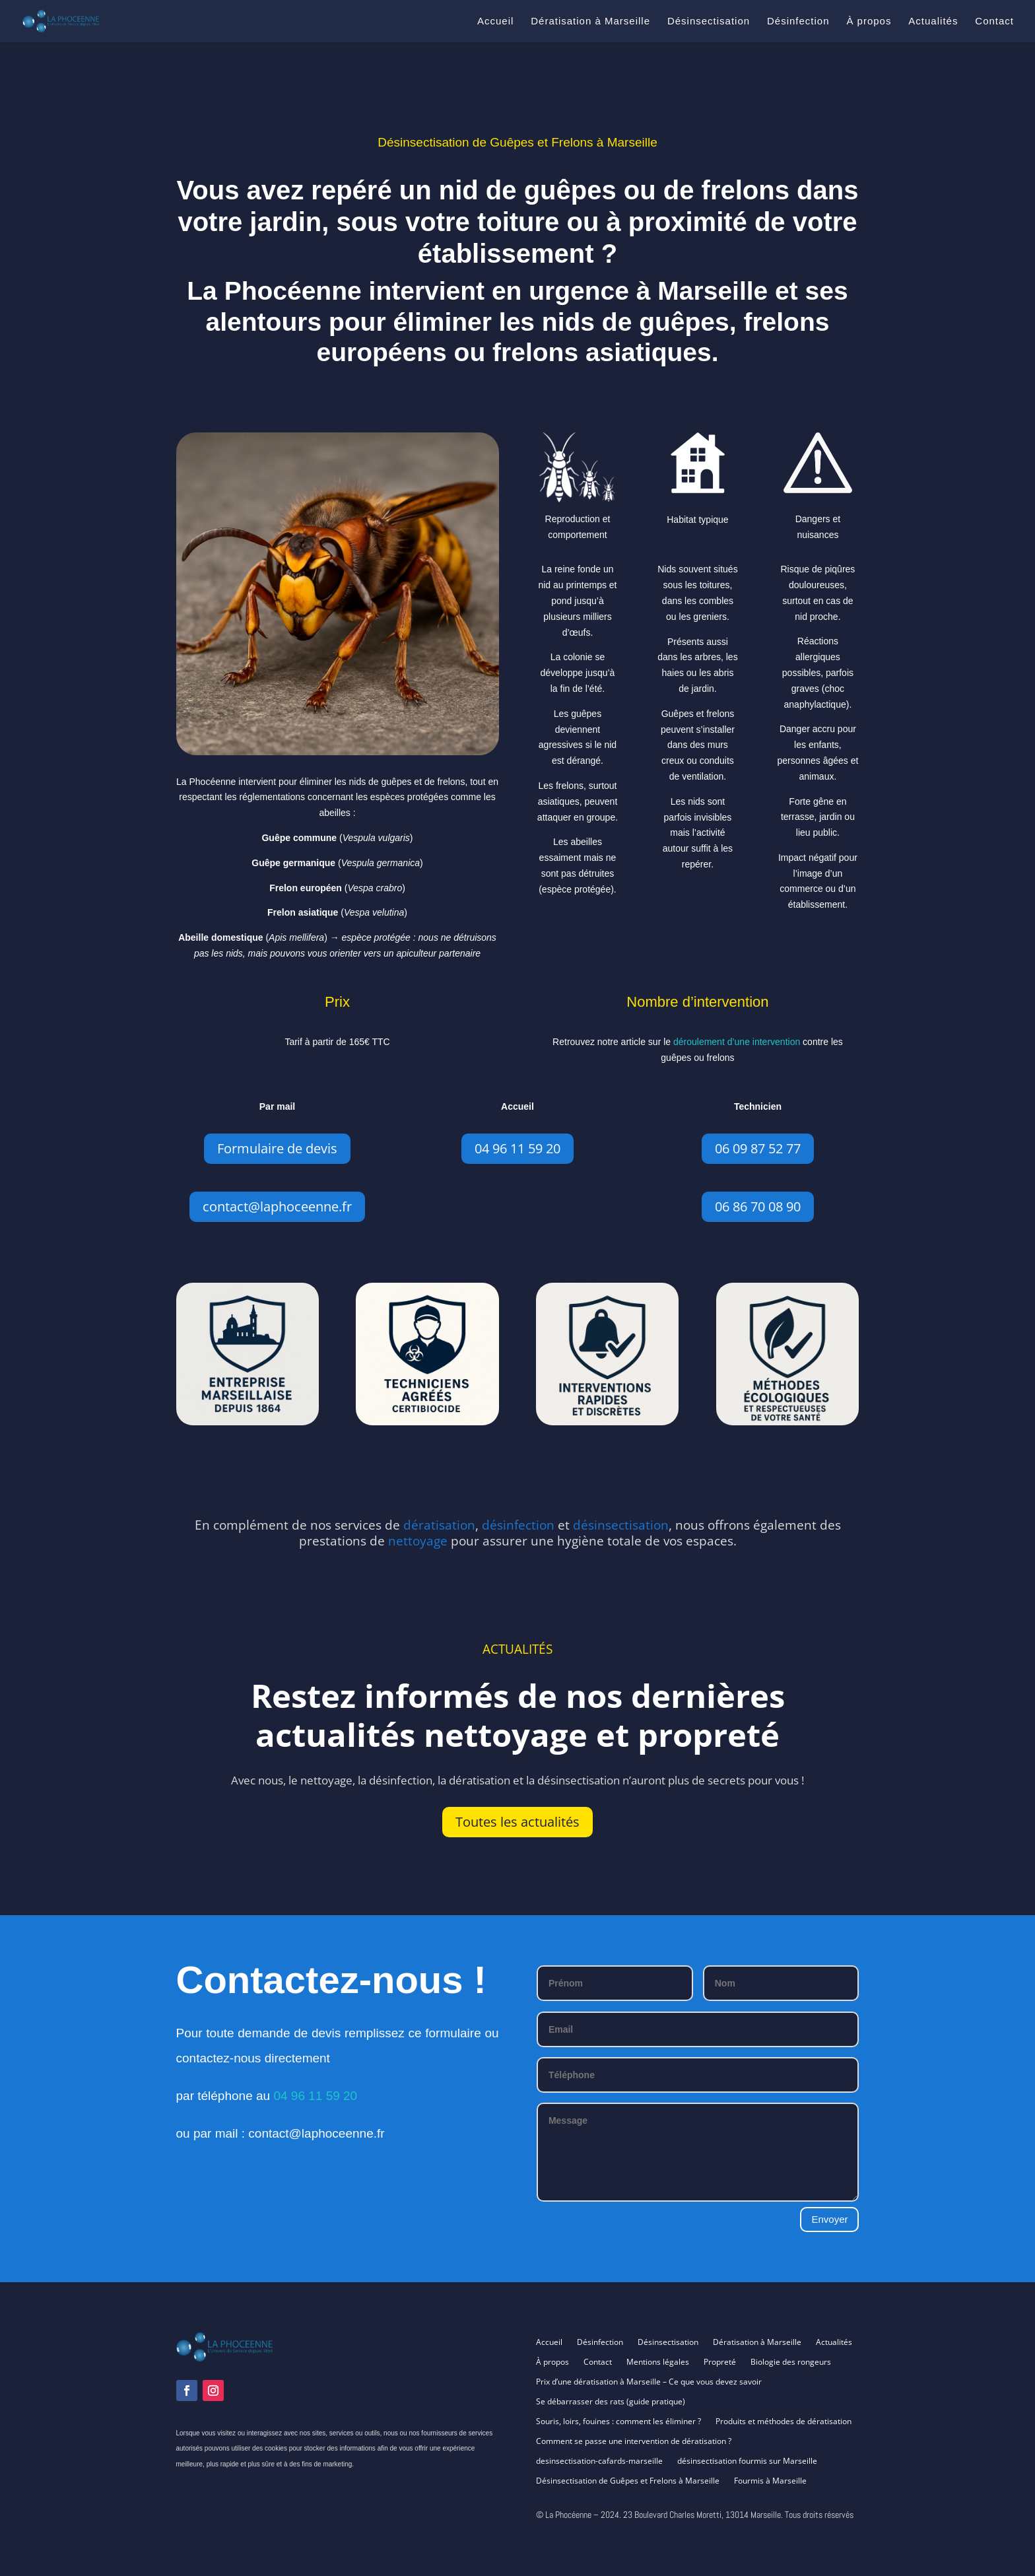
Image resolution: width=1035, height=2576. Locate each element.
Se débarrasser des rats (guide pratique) (610, 2402)
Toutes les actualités (517, 1822)
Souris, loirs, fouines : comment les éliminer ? (618, 2422)
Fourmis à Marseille (770, 2481)
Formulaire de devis (277, 1148)
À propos (868, 21)
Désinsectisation (708, 21)
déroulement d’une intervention (736, 1041)
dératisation (439, 1525)
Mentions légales (657, 2362)
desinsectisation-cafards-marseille (599, 2461)
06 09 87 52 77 (758, 1148)
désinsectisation (621, 1525)
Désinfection (798, 21)
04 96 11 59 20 (517, 1148)
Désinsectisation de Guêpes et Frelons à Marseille (627, 2481)
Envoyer (829, 2219)
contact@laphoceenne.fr (277, 1206)
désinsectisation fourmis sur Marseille (747, 2461)
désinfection (518, 1525)
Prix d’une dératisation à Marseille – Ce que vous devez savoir (649, 2382)
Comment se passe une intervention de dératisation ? (633, 2442)
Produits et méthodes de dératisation (783, 2422)
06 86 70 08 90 (758, 1206)
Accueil (495, 21)
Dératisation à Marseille (590, 21)
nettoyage (418, 1540)
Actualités (933, 21)
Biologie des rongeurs (791, 2362)
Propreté (720, 2362)
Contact (994, 21)
